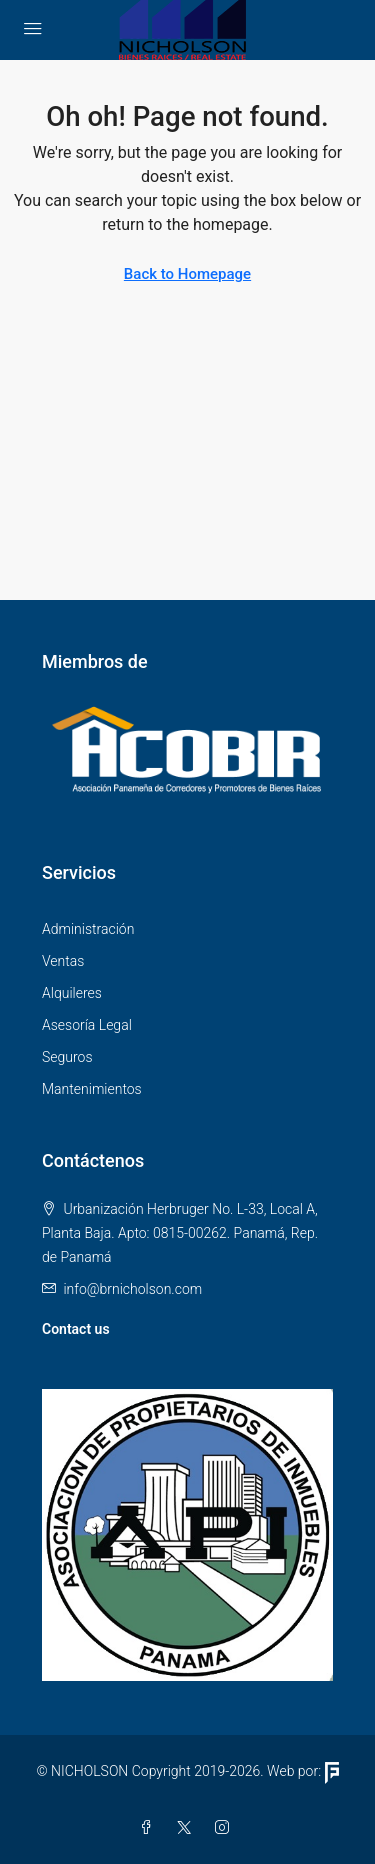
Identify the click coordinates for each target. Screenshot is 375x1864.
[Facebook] (150, 1828)
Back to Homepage (187, 274)
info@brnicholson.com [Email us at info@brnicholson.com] (132, 1289)
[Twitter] (188, 1828)
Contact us (76, 1329)
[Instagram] (226, 1828)
